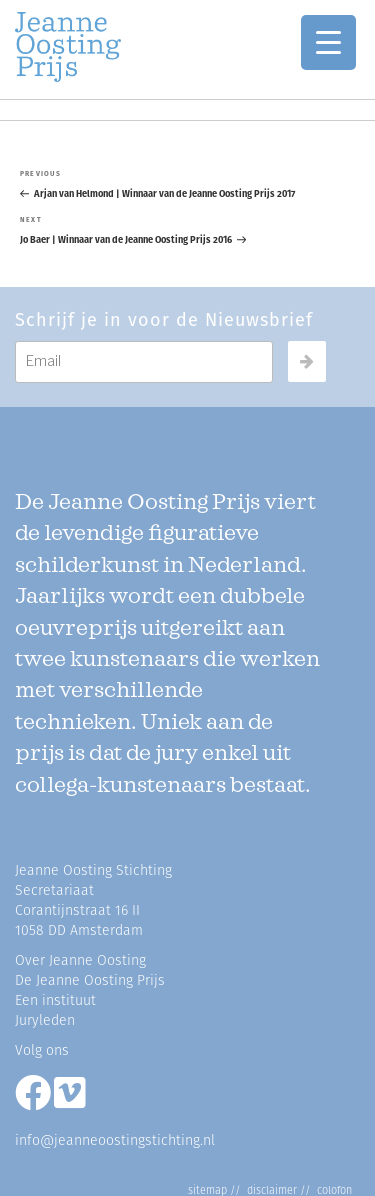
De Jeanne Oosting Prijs (90, 980)
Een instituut (55, 1000)
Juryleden (45, 1020)
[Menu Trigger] (328, 42)
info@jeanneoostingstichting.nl (115, 1140)
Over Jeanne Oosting (80, 960)
